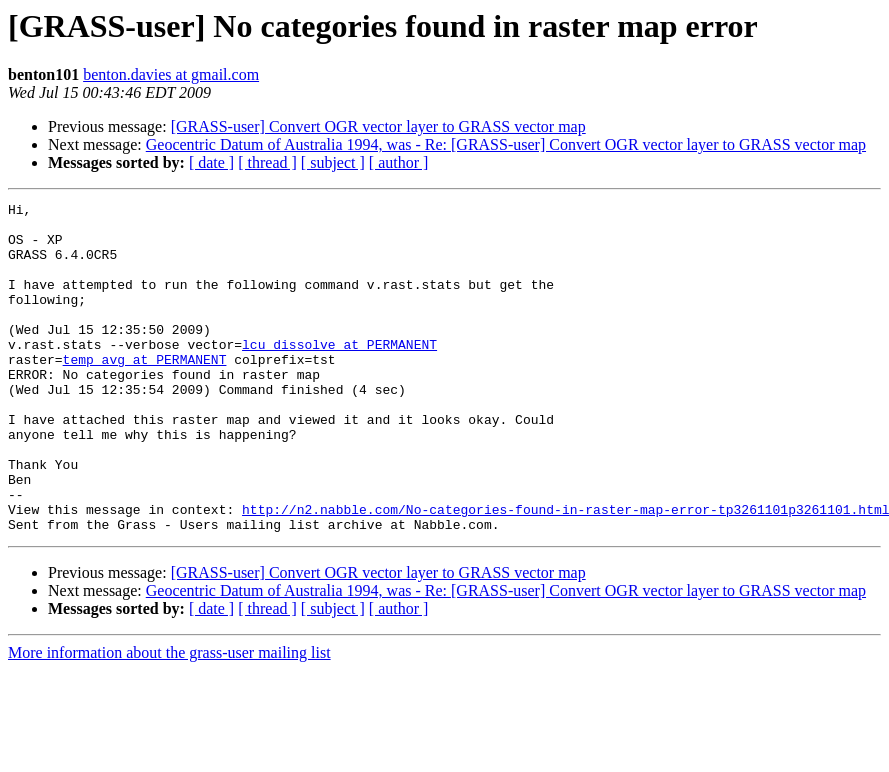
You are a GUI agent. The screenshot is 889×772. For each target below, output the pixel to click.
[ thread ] (267, 162)
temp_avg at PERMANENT (145, 392)
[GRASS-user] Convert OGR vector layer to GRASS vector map (378, 126)
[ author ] (399, 162)
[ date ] (211, 162)
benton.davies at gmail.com (171, 74)
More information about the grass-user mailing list (169, 718)
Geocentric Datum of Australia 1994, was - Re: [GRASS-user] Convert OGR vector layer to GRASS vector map (506, 144)
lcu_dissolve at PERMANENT (339, 374)
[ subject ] (333, 162)
